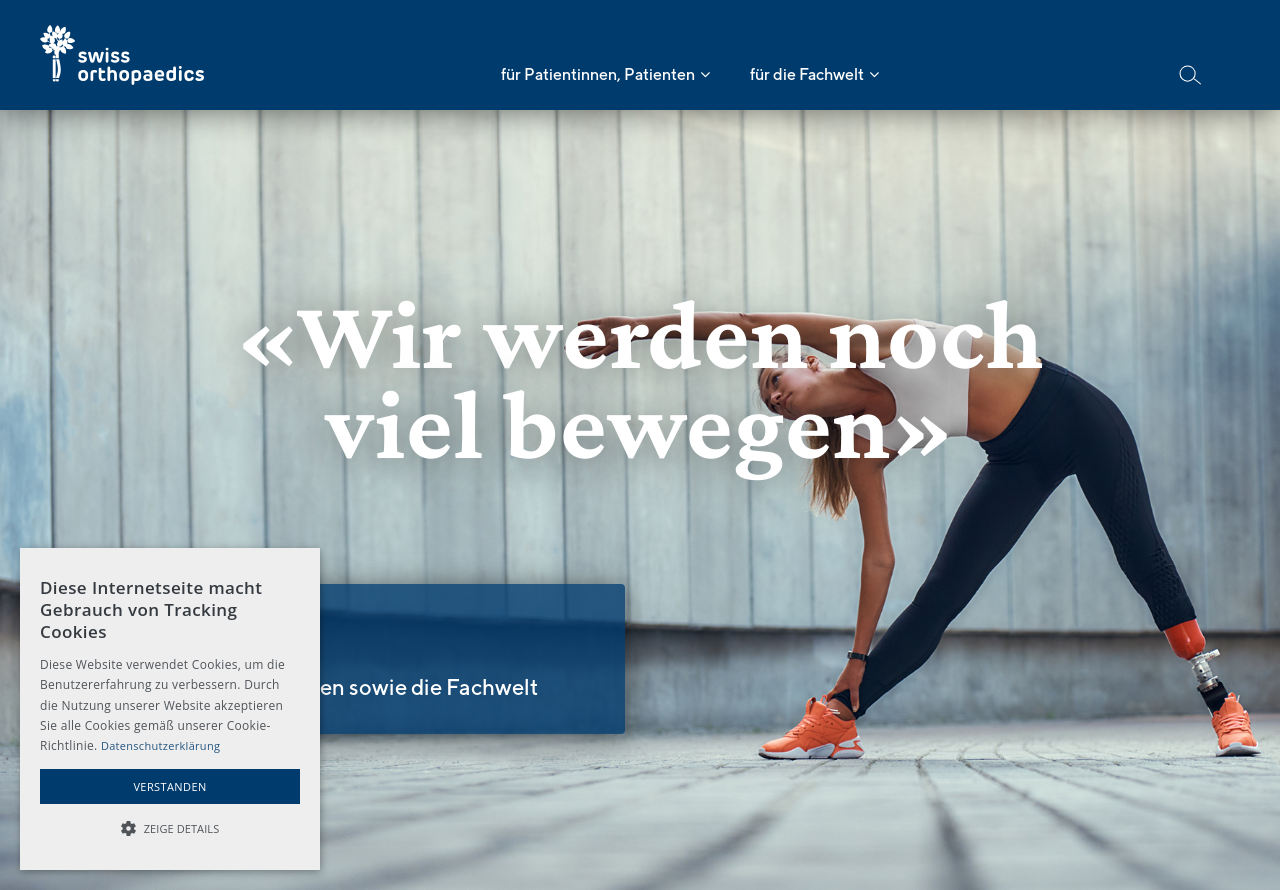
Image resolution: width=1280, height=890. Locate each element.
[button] (170, 829)
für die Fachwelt (807, 74)
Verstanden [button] (169, 786)
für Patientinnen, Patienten (598, 74)
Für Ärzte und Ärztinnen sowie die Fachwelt (321, 687)
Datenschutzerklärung (160, 745)
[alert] (170, 709)
